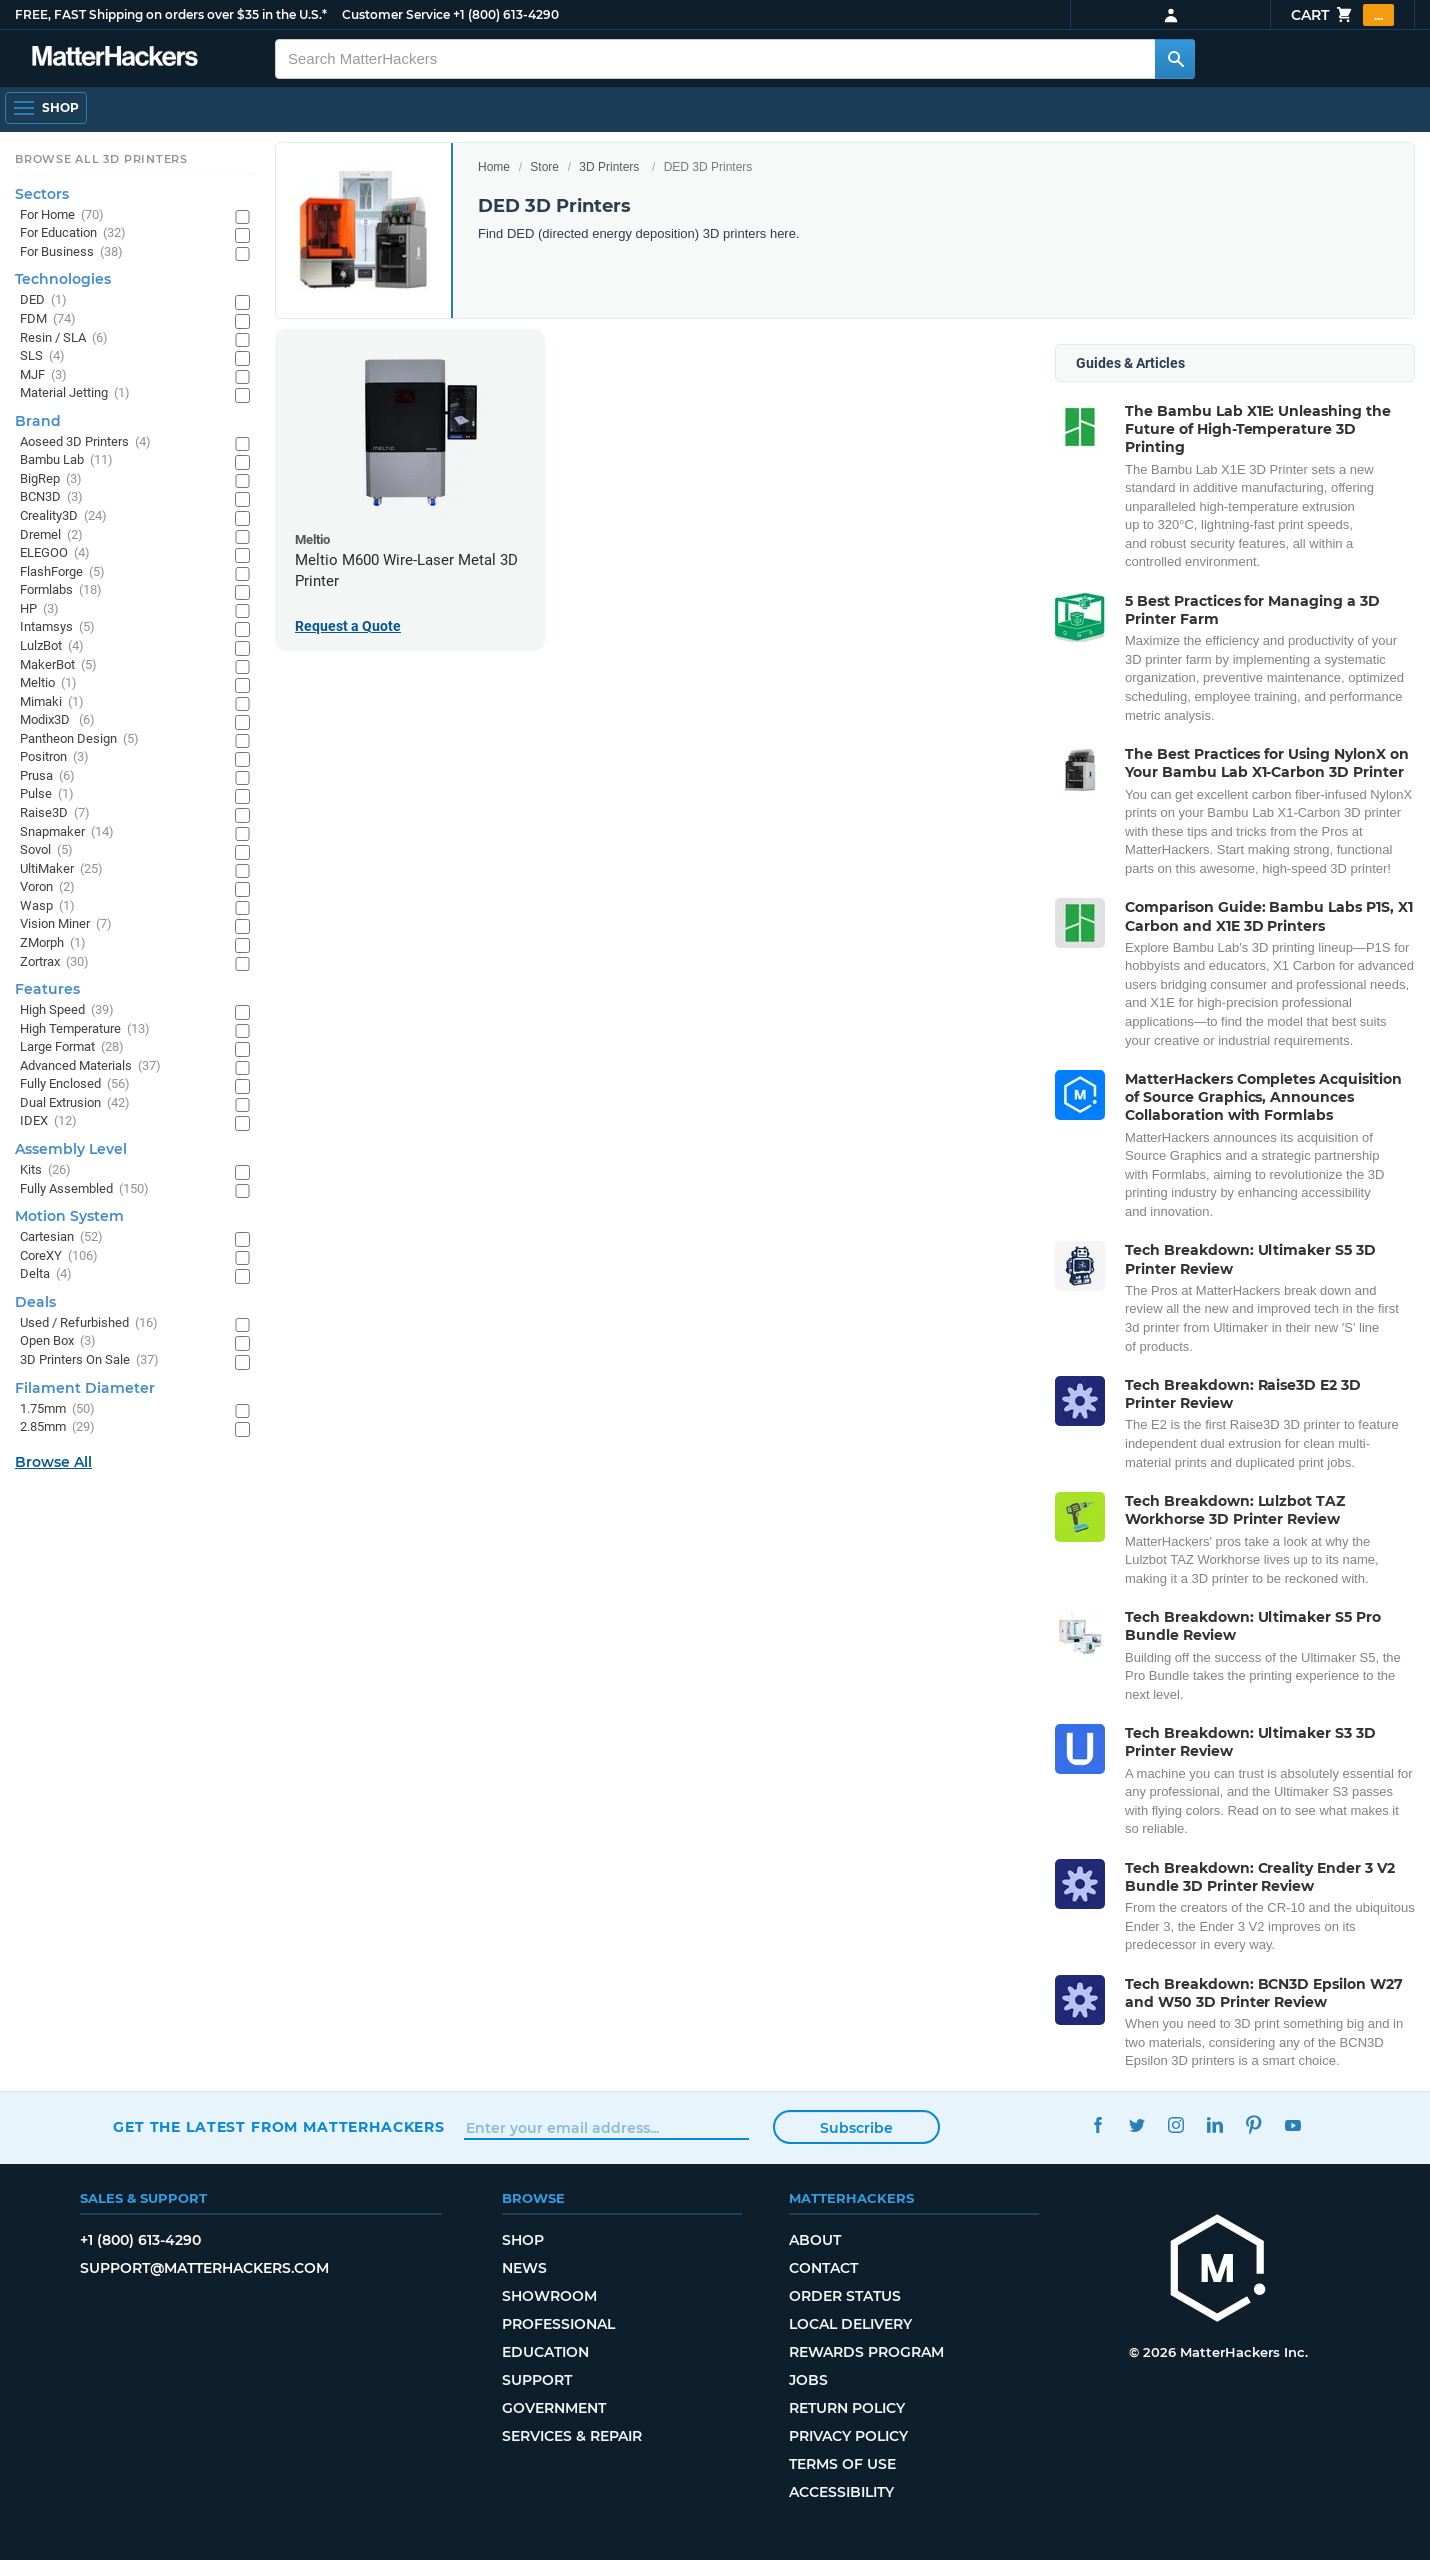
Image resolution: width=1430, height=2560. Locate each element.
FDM (48, 319)
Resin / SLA (64, 338)
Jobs (808, 2380)
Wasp (47, 906)
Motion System (69, 1216)
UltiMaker (61, 869)
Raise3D (55, 813)
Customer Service (396, 14)
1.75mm (57, 1409)
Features (47, 989)
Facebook (1097, 2124)
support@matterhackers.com (204, 2268)
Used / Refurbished (89, 1323)
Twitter (1136, 2124)
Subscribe (856, 2128)
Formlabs (61, 590)
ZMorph (53, 943)
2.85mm (57, 1427)
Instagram (1175, 2124)
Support (537, 2380)
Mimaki (52, 702)
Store (544, 167)
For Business (71, 252)
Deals (35, 1302)
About (815, 2240)
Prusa (47, 776)
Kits (45, 1170)
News (524, 2268)
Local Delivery (850, 2324)
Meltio (48, 683)
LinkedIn (1214, 2124)
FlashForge (62, 572)
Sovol (46, 850)
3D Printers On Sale (89, 1360)
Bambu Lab (66, 460)
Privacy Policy (848, 2436)
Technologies (63, 279)
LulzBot (52, 646)
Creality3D (63, 516)
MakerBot (58, 665)
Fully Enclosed (75, 1084)
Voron (47, 887)
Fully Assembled (84, 1189)
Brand (38, 421)
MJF (43, 375)
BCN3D (51, 497)
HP (39, 609)
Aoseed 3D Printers (85, 442)
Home (494, 167)
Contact (823, 2268)
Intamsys (57, 627)
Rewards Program (866, 2352)
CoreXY (59, 1256)
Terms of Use (842, 2464)
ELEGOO (55, 553)
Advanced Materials (90, 1066)
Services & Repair (572, 2436)
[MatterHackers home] (1218, 2270)
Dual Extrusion (75, 1103)
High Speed (67, 1010)
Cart (1342, 15)
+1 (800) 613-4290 (506, 14)
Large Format (72, 1047)
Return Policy (847, 2408)
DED (43, 300)
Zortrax (54, 962)
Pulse (47, 794)
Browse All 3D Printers (101, 159)
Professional (558, 2324)
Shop (523, 2240)
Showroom (549, 2296)
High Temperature (85, 1029)
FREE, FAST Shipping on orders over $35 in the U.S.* (171, 14)
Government (554, 2408)
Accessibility (841, 2492)
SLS (42, 356)
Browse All (53, 1462)
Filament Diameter (85, 1388)
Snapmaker (67, 832)
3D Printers (609, 167)
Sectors (42, 194)
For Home (62, 215)
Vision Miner (66, 924)
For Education (73, 233)
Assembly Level (71, 1149)
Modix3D (57, 720)
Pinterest (1253, 2124)
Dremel (51, 535)
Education (545, 2352)
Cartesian (61, 1237)
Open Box (58, 1341)
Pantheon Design (79, 739)
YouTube (1292, 2124)
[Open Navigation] (46, 108)
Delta (46, 1274)
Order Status (845, 2296)
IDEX (48, 1121)
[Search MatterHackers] (1175, 59)
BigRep (51, 479)
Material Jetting (75, 393)
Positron (54, 757)
